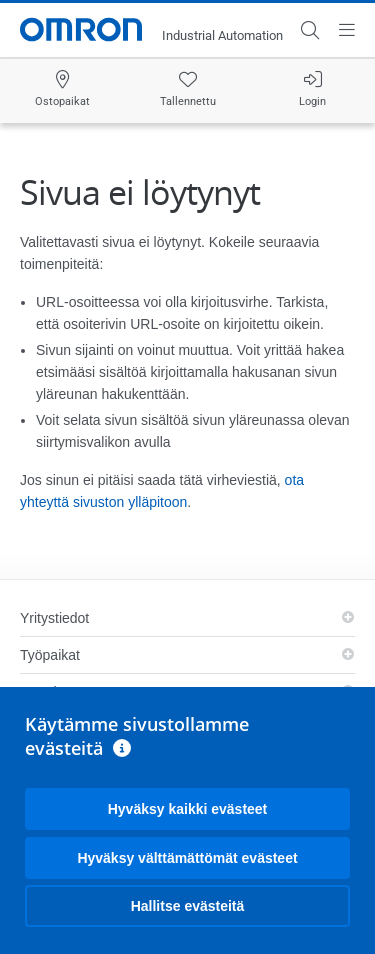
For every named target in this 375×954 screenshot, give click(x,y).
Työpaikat (50, 655)
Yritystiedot (54, 618)
